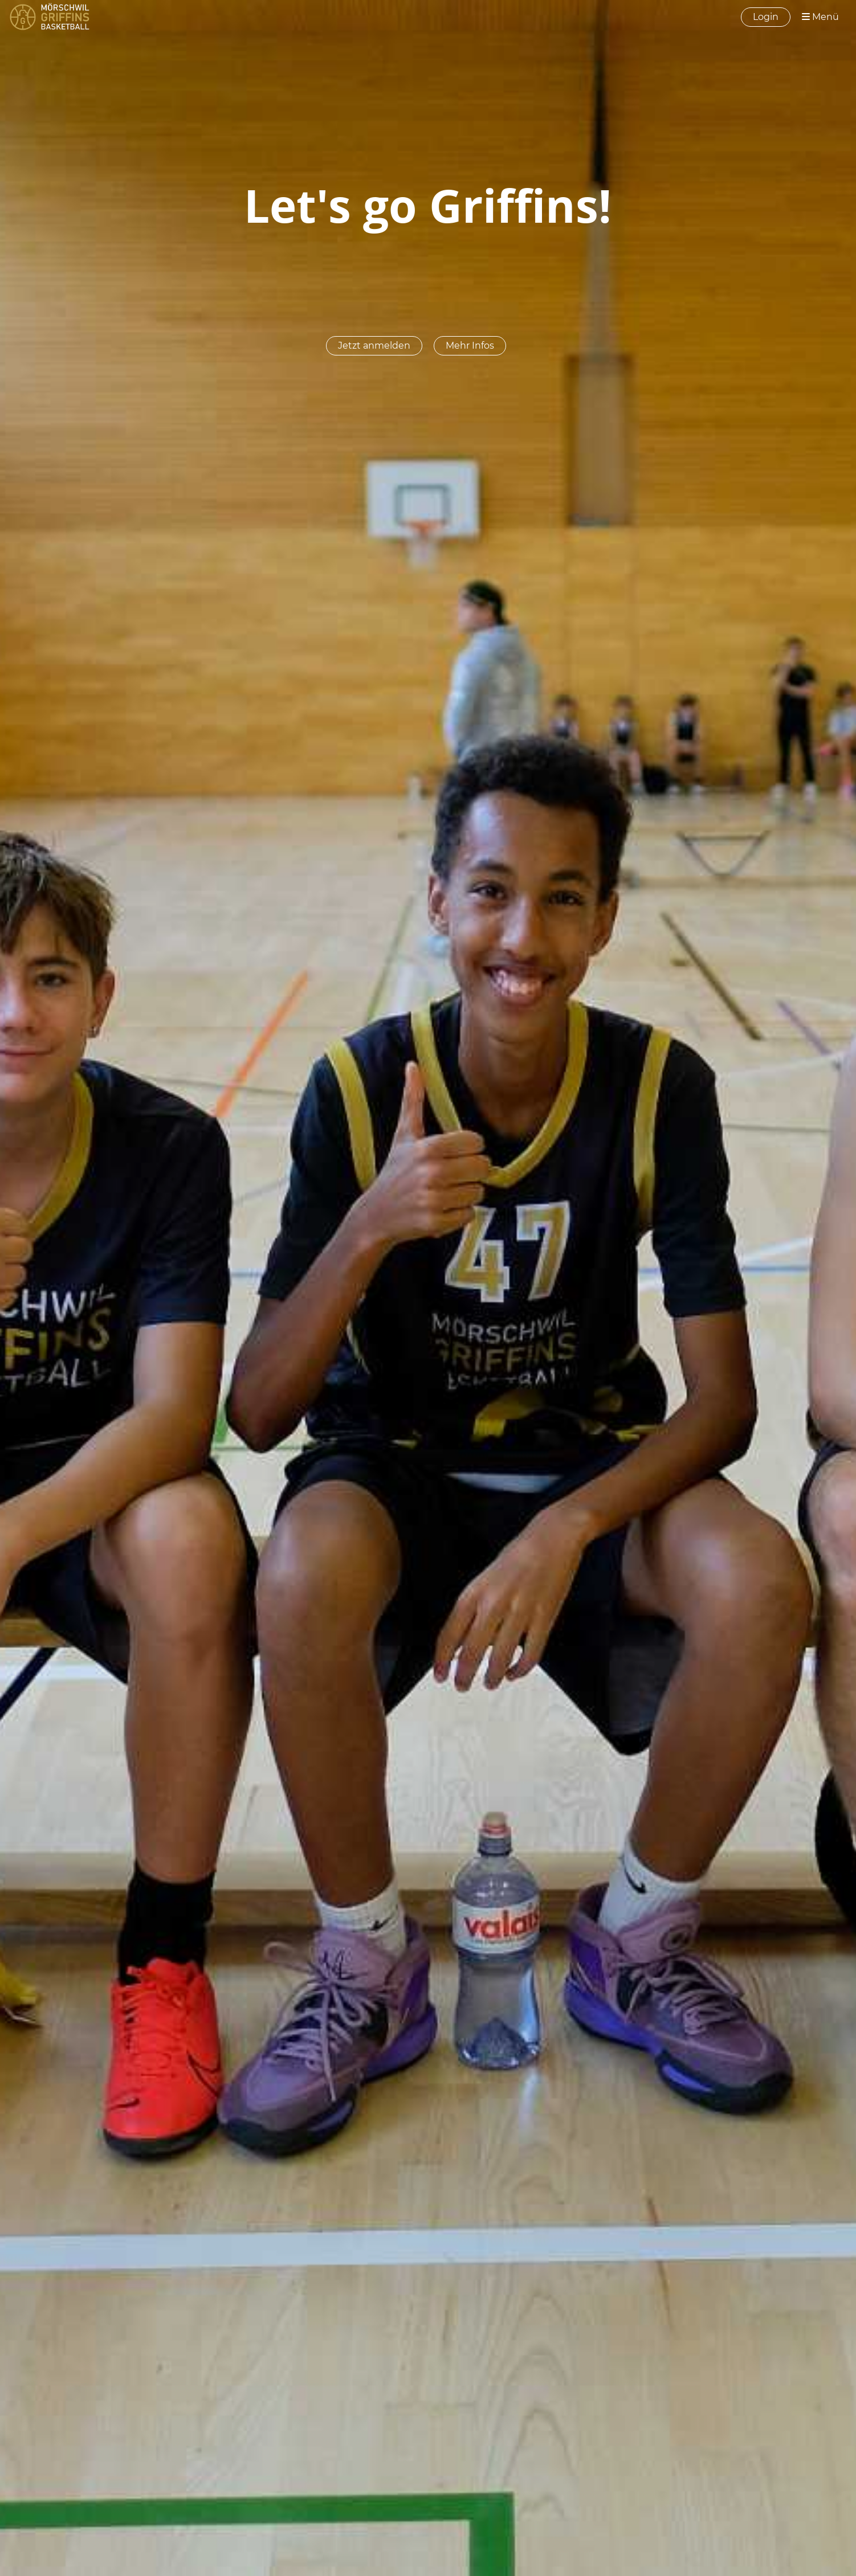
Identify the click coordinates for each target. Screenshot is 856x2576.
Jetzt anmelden (374, 345)
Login (765, 16)
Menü (820, 16)
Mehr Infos (470, 345)
